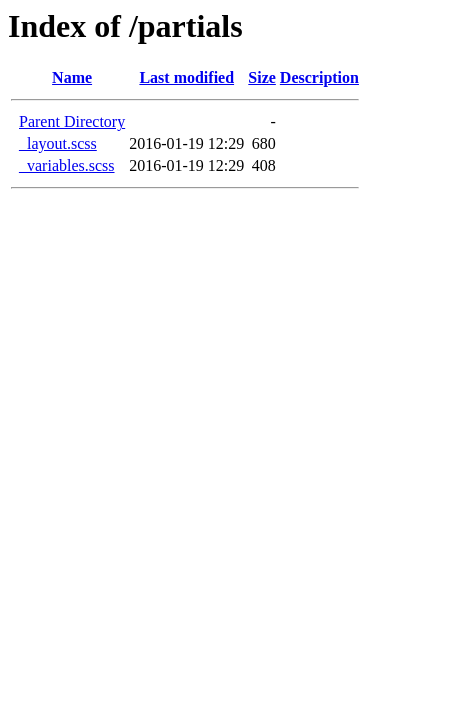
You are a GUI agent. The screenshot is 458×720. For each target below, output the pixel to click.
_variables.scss (67, 165)
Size (262, 77)
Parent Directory (72, 121)
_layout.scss (58, 143)
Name (72, 77)
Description (319, 77)
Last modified (186, 77)
